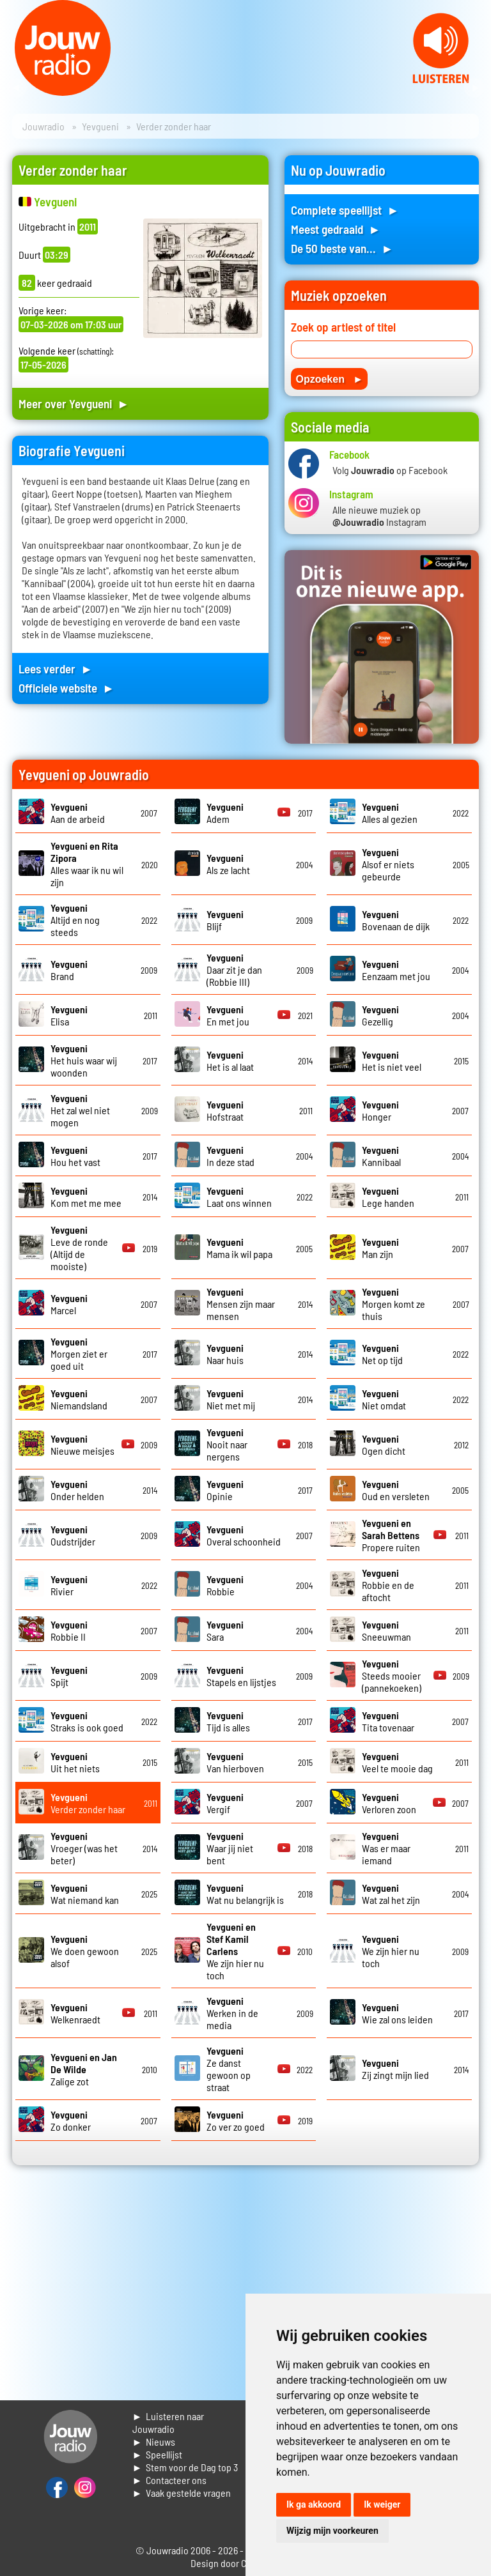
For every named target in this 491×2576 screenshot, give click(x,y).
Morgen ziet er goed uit (79, 1353)
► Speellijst (157, 2454)
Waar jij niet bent (230, 1848)
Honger (380, 1110)
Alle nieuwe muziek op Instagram (379, 515)
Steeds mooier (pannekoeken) (391, 1675)
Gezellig (380, 1015)
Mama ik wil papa (239, 1248)
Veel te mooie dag (397, 1762)
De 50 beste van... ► (342, 248)
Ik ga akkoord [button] (313, 2504)
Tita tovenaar (388, 1721)
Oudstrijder (73, 1535)
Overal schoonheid (244, 1535)
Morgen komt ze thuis (393, 1303)
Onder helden (77, 1490)
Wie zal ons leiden (397, 2013)
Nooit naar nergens (227, 1444)
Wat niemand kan (85, 1894)
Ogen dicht (383, 1444)
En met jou (228, 1015)
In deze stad (230, 1156)
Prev (16, 88)
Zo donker (71, 2120)
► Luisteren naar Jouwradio (168, 2422)
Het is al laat (230, 1060)
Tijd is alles (228, 1721)
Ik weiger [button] (382, 2504)
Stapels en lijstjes (241, 1676)
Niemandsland (79, 1399)
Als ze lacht (228, 864)
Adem (225, 813)
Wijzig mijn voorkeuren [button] (332, 2531)
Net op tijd (382, 1354)
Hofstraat (225, 1110)
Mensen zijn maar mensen (241, 1303)
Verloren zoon (389, 1803)
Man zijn (380, 1248)
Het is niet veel (391, 1060)
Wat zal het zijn (391, 1894)
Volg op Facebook (390, 470)
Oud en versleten (396, 1490)
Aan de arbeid (78, 813)
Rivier (69, 1585)
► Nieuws (154, 2441)
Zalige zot (84, 2069)
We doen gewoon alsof (85, 1951)
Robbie (225, 1585)
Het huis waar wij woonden (84, 1060)
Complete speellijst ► (345, 210)
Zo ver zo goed (236, 2120)
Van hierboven (235, 1762)
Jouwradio (43, 126)
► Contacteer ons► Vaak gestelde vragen (181, 2486)
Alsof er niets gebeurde (388, 864)
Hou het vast (75, 1156)
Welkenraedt (75, 2013)
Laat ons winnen (239, 1196)
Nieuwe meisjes (82, 1444)
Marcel (69, 1304)
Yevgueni (100, 126)
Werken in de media (232, 2013)
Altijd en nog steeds (75, 919)
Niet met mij (231, 1399)
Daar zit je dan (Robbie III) (234, 969)
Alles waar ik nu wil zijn (87, 863)
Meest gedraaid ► (335, 229)
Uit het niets (75, 1762)
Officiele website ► (66, 687)
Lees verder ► (56, 668)
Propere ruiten (391, 1535)
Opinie (225, 1490)
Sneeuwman (386, 1630)
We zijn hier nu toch (235, 1950)
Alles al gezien (389, 813)
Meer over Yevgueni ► (74, 403)
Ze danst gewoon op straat (229, 2068)
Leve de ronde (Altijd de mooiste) (79, 1247)
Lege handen (388, 1196)
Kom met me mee (86, 1196)
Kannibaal (381, 1156)
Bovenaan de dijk (396, 920)
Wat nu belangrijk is (245, 1894)
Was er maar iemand (386, 1848)
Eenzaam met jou (396, 970)
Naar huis (225, 1354)
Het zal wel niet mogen (80, 1110)
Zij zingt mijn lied (395, 2069)
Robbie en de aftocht (388, 1585)
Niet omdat (384, 1399)
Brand (69, 970)
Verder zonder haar (88, 1803)
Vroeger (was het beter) (84, 1848)
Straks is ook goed (87, 1721)
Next (474, 88)
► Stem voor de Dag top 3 (185, 2467)
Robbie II (69, 1630)
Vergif (225, 1803)
